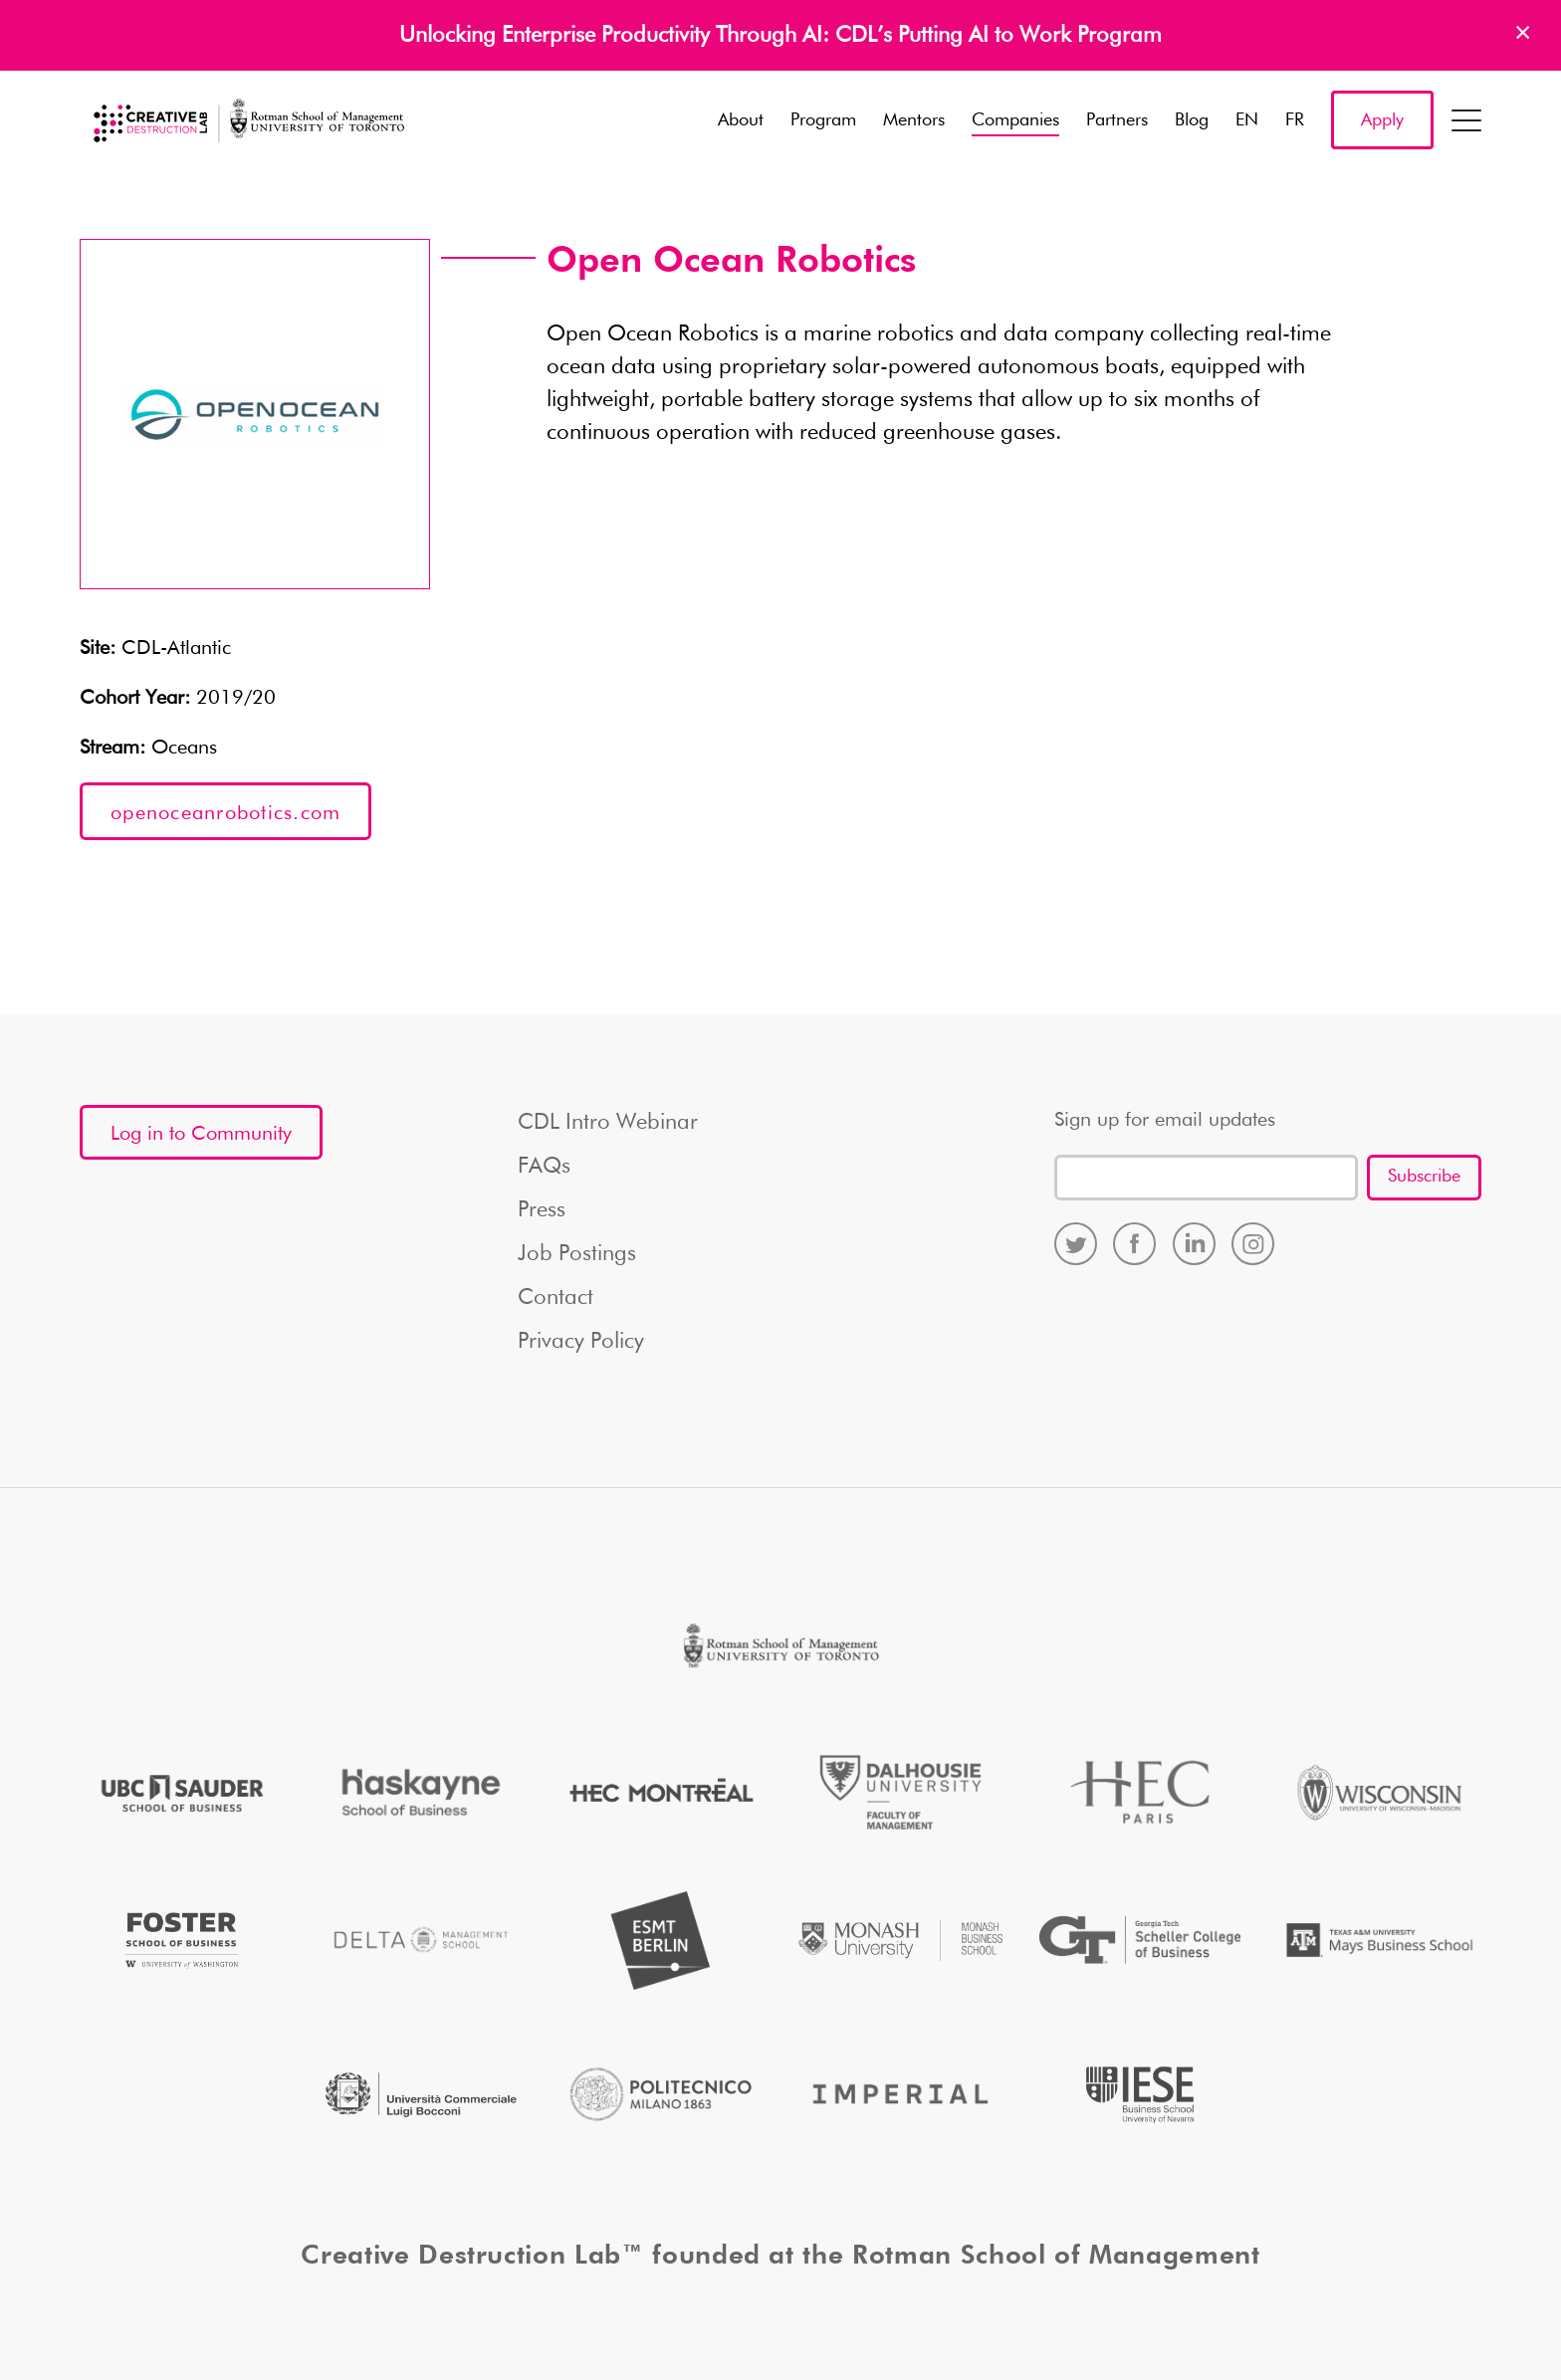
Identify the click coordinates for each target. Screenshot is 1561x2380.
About (741, 120)
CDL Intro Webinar (608, 1123)
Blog (1192, 120)
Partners (1117, 120)
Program (823, 120)
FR (1294, 120)
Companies (1015, 120)
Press (541, 1210)
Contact (555, 1298)
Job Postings (577, 1254)
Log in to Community (201, 1134)
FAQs (544, 1167)
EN (1246, 120)
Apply (1382, 120)
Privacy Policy (581, 1342)
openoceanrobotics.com (225, 813)
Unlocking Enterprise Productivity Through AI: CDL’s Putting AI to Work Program (780, 36)
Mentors (914, 120)
